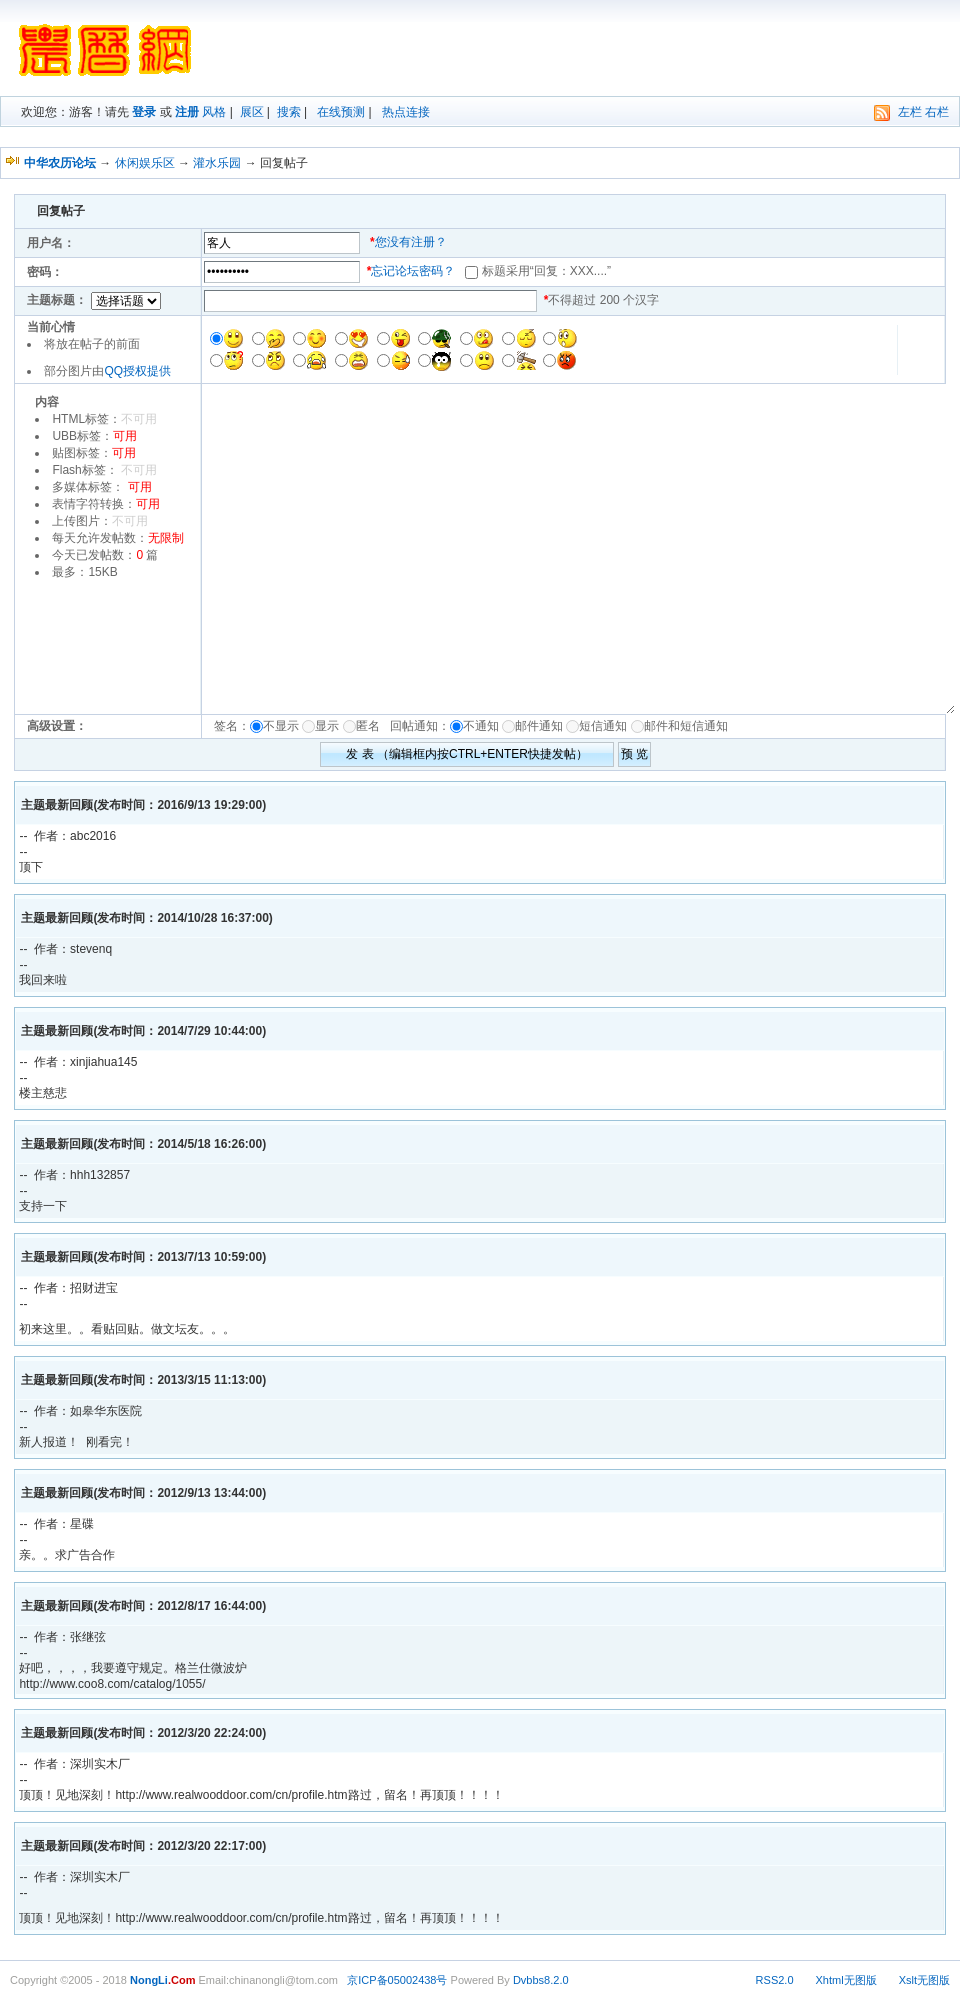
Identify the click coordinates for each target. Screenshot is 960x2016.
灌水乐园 (217, 163)
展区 (252, 112)
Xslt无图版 (924, 1980)
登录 (144, 112)
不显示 (281, 726)
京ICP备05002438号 (397, 1980)
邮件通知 (539, 726)
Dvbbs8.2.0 (541, 1980)
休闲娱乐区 (145, 163)
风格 (214, 112)
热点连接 (406, 112)
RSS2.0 (775, 1980)
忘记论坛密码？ (413, 271)
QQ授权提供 (137, 371)
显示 (327, 726)
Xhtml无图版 (846, 1980)
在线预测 (341, 112)
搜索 (289, 112)
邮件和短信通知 (686, 726)
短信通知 (603, 726)
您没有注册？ (411, 242)
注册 (187, 112)
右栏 (937, 112)
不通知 (481, 726)
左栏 (910, 112)
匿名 (371, 726)
